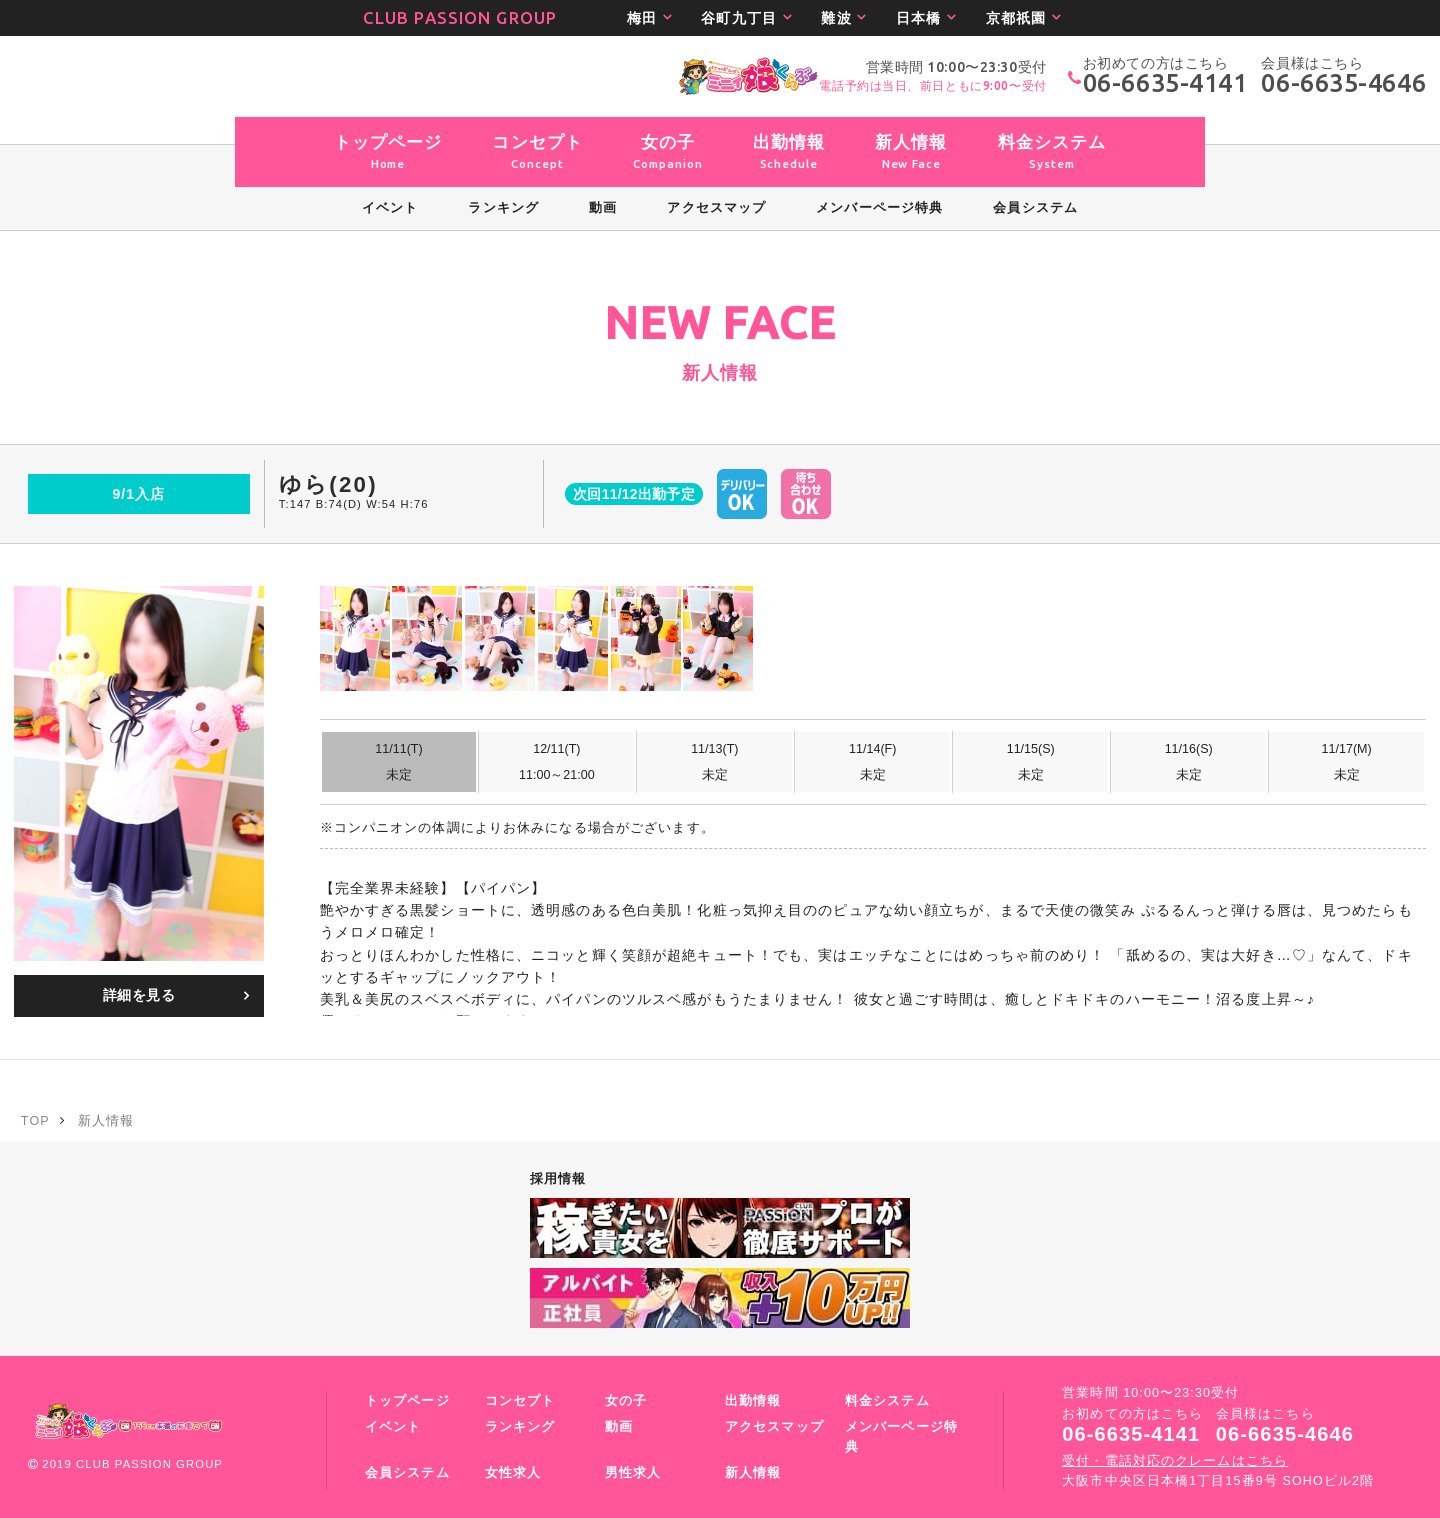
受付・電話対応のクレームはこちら (1175, 1461)
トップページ (407, 1401)
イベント (393, 1427)
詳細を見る (139, 995)
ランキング (520, 1427)
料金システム (887, 1401)
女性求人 (513, 1473)
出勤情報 (753, 1401)
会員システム (407, 1473)
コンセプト (520, 1401)
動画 (619, 1427)
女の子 (626, 1401)
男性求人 (633, 1473)
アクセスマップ (774, 1427)
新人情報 (753, 1473)
